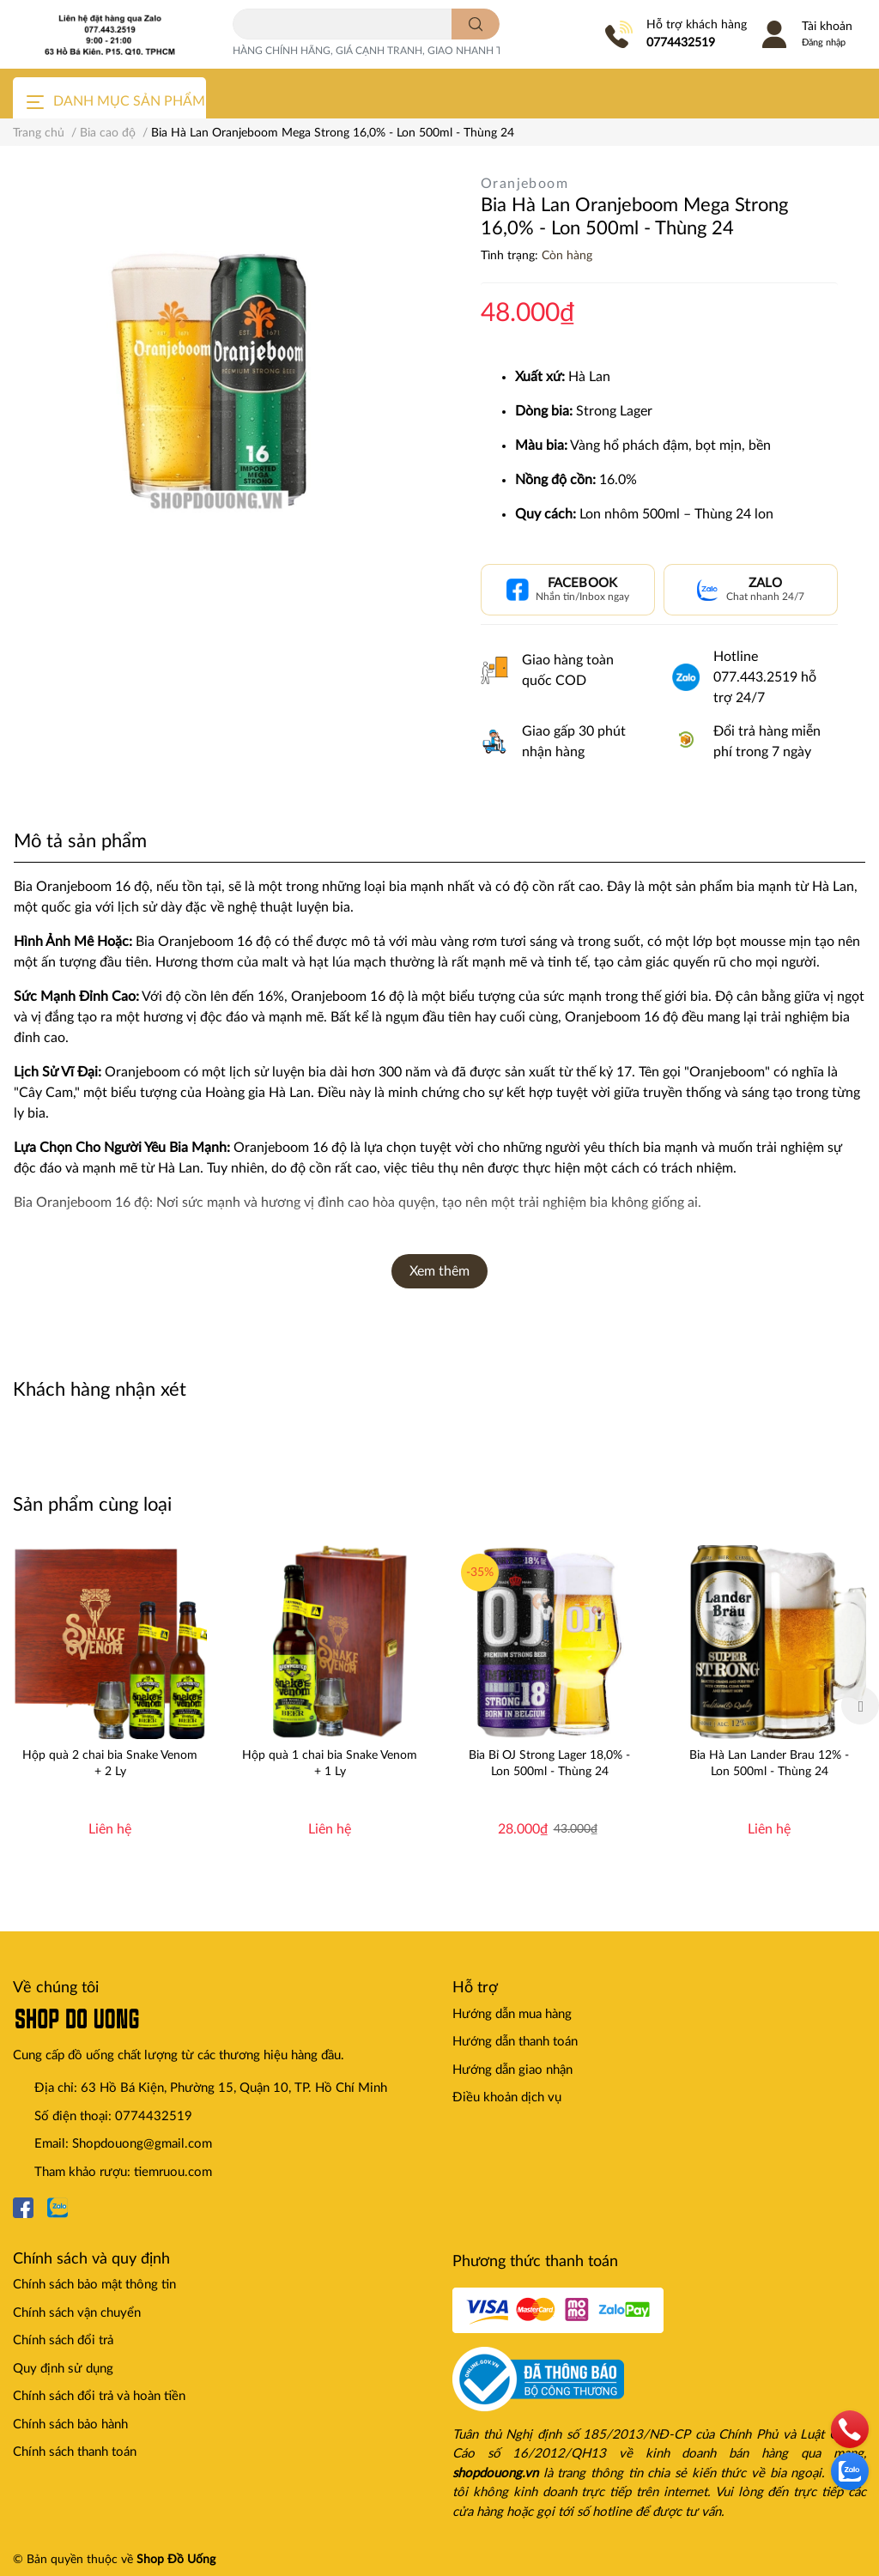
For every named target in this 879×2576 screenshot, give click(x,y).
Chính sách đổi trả (63, 2340)
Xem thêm (439, 1271)
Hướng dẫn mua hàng (512, 2014)
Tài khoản (827, 27)
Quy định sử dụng (63, 2368)
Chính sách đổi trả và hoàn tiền (99, 2396)
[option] (110, 1705)
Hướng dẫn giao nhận (512, 2070)
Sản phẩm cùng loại (92, 1504)
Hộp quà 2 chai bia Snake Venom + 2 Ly (109, 1763)
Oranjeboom (524, 184)
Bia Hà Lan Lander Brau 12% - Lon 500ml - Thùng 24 (769, 1763)
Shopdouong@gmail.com (142, 2143)
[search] (476, 24)
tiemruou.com (173, 2172)
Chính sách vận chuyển (77, 2312)
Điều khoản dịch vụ (506, 2097)
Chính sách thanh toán (74, 2452)
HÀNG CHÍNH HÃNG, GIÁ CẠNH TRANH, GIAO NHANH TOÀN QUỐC (396, 50)
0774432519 (680, 43)
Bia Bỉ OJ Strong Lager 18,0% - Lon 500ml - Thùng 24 (549, 1763)
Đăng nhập (824, 42)
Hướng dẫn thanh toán (515, 2041)
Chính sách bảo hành (70, 2424)
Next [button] (860, 1705)
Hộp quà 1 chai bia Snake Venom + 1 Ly (329, 1763)
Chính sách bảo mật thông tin (94, 2284)
